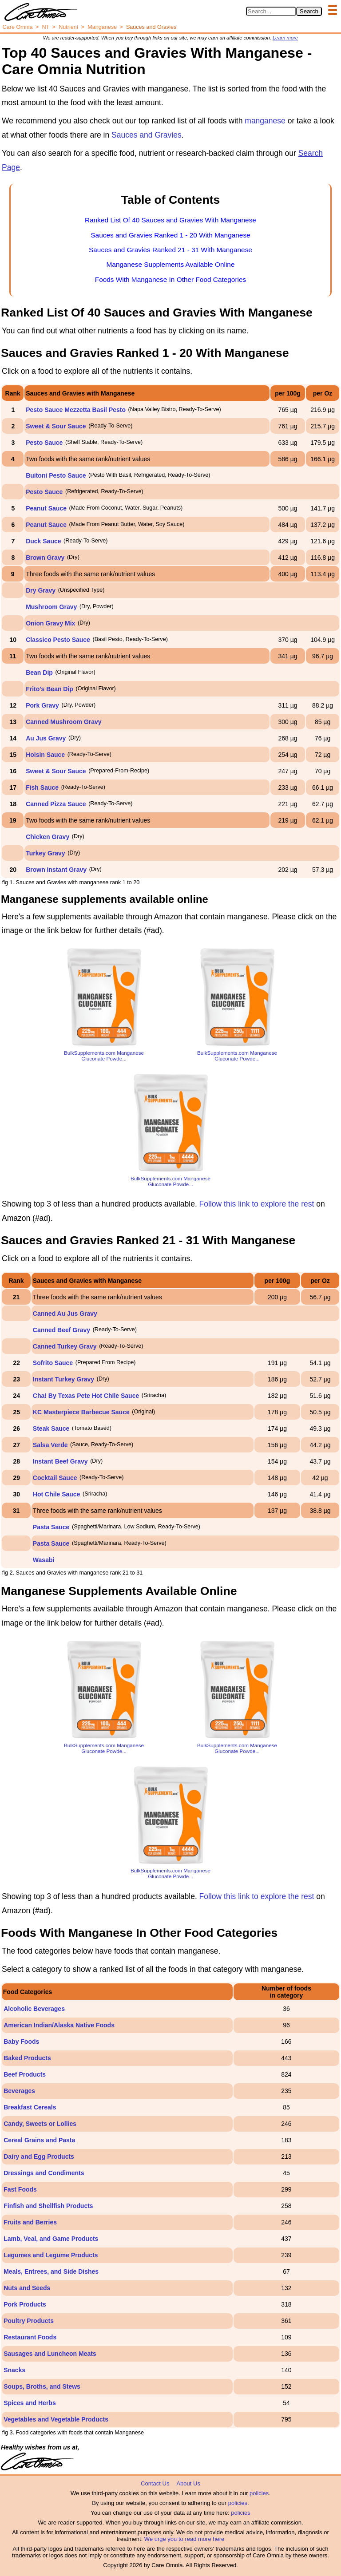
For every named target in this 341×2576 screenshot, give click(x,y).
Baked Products (27, 2058)
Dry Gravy (41, 590)
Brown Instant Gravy (56, 869)
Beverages (19, 2090)
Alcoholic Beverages (34, 2008)
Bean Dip (39, 672)
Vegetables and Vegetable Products (56, 2419)
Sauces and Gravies (146, 135)
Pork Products (25, 2304)
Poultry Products (29, 2320)
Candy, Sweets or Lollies (40, 2123)
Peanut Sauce (46, 508)
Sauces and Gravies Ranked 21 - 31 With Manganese (170, 249)
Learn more (285, 37)
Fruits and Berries (30, 2222)
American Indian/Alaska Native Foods (59, 2025)
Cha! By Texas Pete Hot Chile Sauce (86, 1395)
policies (259, 2493)
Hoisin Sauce (45, 754)
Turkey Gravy (45, 853)
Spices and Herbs (30, 2402)
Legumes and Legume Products (51, 2255)
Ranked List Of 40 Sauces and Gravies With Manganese (170, 220)
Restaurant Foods (30, 2337)
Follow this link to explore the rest (256, 1203)
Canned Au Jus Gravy (65, 1313)
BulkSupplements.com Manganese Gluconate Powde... (104, 1055)
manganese (265, 120)
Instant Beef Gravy (60, 1461)
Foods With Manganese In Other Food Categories (170, 279)
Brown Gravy (45, 557)
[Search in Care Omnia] (271, 11)
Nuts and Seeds (27, 2287)
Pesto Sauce (44, 442)
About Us (188, 2483)
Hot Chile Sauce (56, 1494)
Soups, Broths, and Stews (42, 2386)
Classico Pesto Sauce (58, 639)
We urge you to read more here (184, 2539)
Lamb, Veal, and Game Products (51, 2238)
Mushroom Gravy (51, 606)
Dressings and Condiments (44, 2172)
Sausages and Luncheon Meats (50, 2353)
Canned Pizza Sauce (56, 803)
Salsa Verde (50, 1444)
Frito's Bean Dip (49, 688)
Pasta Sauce (51, 1527)
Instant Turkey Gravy (63, 1379)
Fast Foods (20, 2189)
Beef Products (25, 2074)
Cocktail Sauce (55, 1477)
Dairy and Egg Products (39, 2156)
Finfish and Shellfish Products (48, 2205)
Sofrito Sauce (53, 1362)
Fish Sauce (42, 787)
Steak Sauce (51, 1428)
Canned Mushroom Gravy (63, 721)
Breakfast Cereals (30, 2107)
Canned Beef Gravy (61, 1330)
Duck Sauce (43, 541)
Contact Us (155, 2483)
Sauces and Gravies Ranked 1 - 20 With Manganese (170, 235)
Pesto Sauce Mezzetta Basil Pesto (76, 409)
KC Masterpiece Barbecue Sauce (81, 1412)
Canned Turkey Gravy (65, 1346)
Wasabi (44, 1559)
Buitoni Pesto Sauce (56, 475)
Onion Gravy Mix (50, 623)
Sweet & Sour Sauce (56, 426)
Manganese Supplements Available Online (171, 264)
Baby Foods (21, 2041)
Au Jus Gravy (46, 738)
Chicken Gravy (47, 836)
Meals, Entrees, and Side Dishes (51, 2271)
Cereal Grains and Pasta (39, 2140)
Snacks (14, 2370)
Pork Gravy (42, 705)
